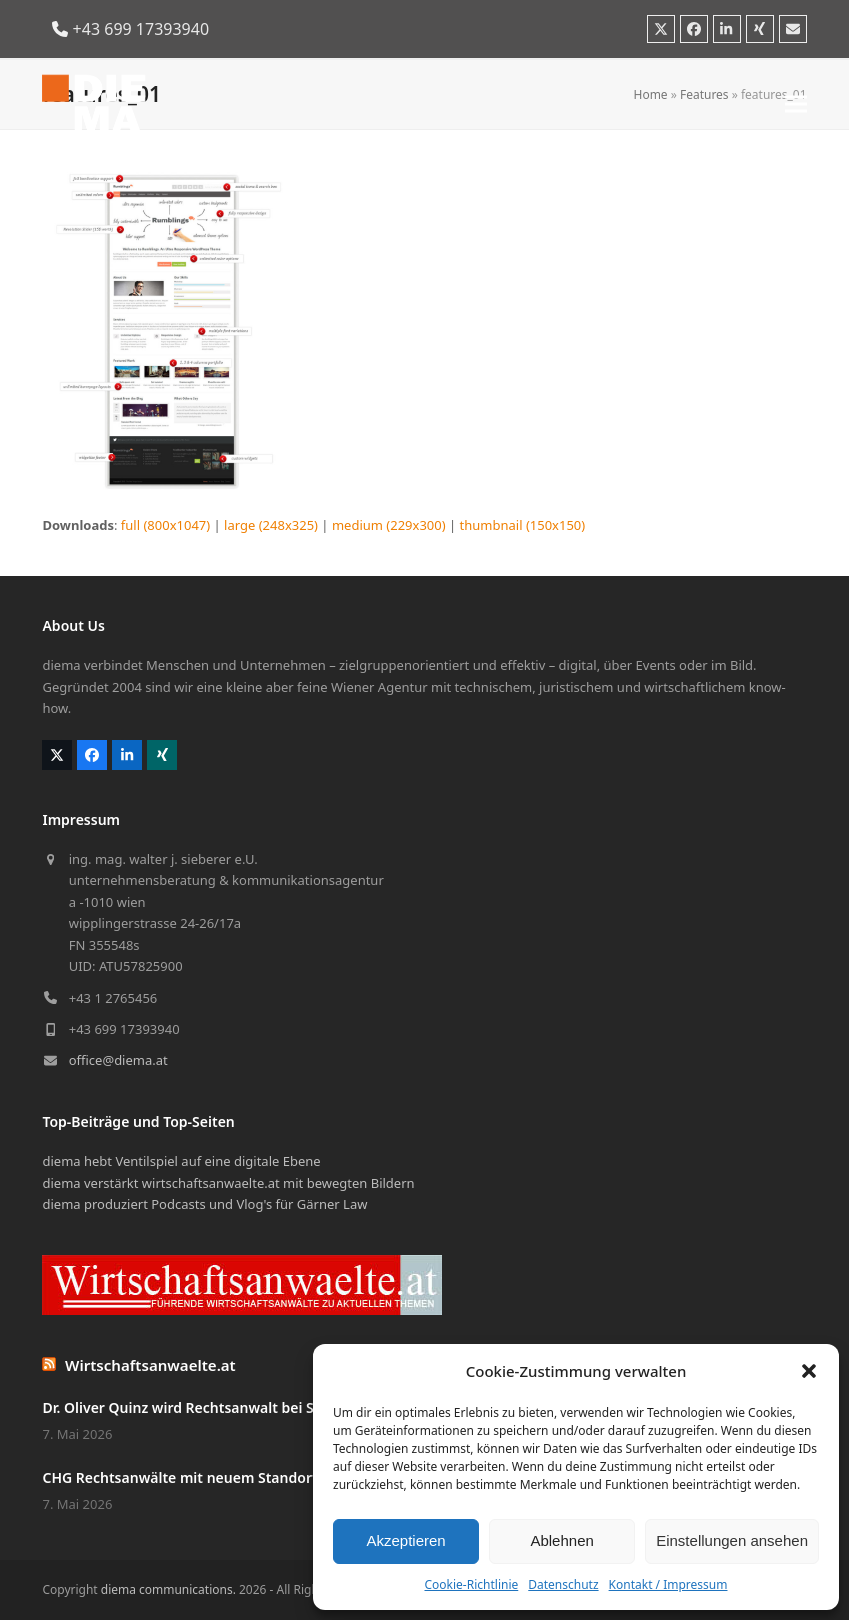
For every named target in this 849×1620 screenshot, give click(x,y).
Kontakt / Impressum (668, 1584)
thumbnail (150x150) (523, 525)
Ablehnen (561, 1540)
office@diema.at (118, 1060)
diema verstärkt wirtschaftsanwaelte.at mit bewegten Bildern (228, 1183)
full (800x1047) (165, 525)
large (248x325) (271, 525)
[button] (809, 1371)
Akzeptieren (405, 1540)
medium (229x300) (389, 525)
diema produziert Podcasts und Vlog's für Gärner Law (204, 1204)
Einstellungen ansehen (732, 1540)
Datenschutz (563, 1584)
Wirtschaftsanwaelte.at (150, 1365)
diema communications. (168, 1589)
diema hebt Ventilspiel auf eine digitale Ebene (181, 1161)
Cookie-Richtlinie (471, 1584)
